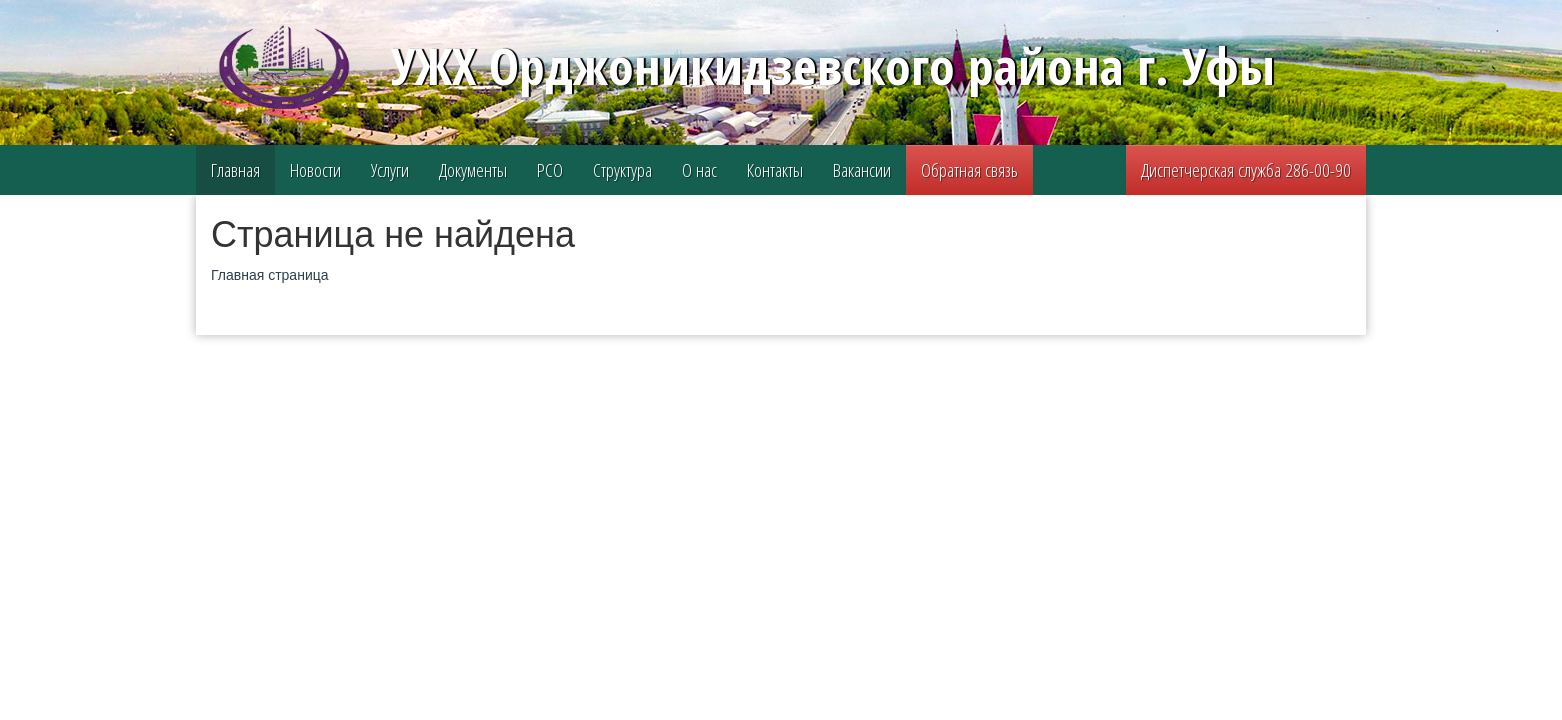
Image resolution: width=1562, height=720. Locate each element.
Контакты (775, 170)
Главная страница (270, 275)
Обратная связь (969, 170)
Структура (622, 170)
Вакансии (862, 170)
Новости (315, 170)
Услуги (390, 170)
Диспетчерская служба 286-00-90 (1246, 170)
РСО (550, 170)
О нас (699, 170)
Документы (473, 170)
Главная (235, 170)
